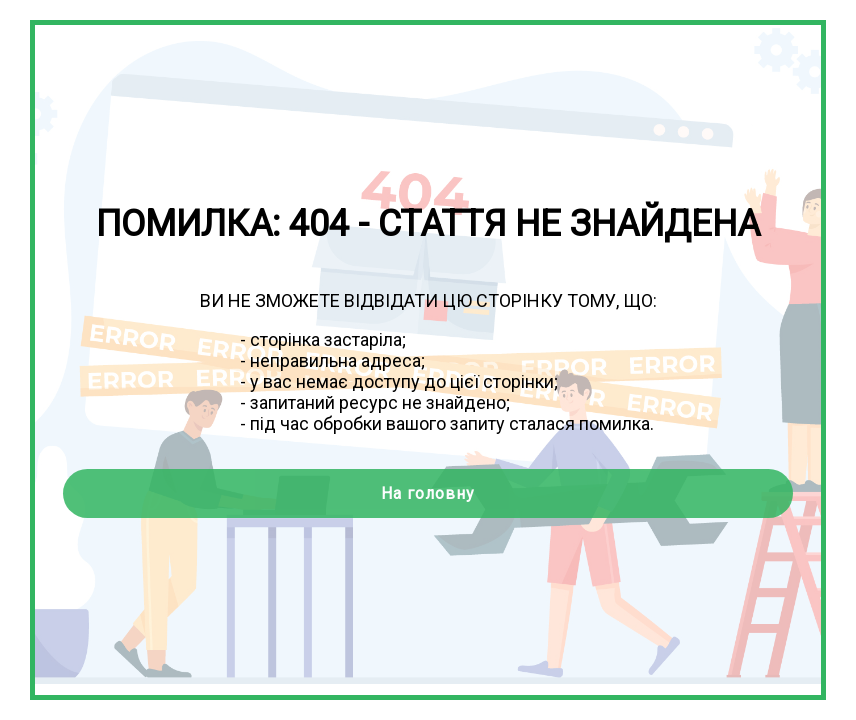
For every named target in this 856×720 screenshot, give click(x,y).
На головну (428, 493)
